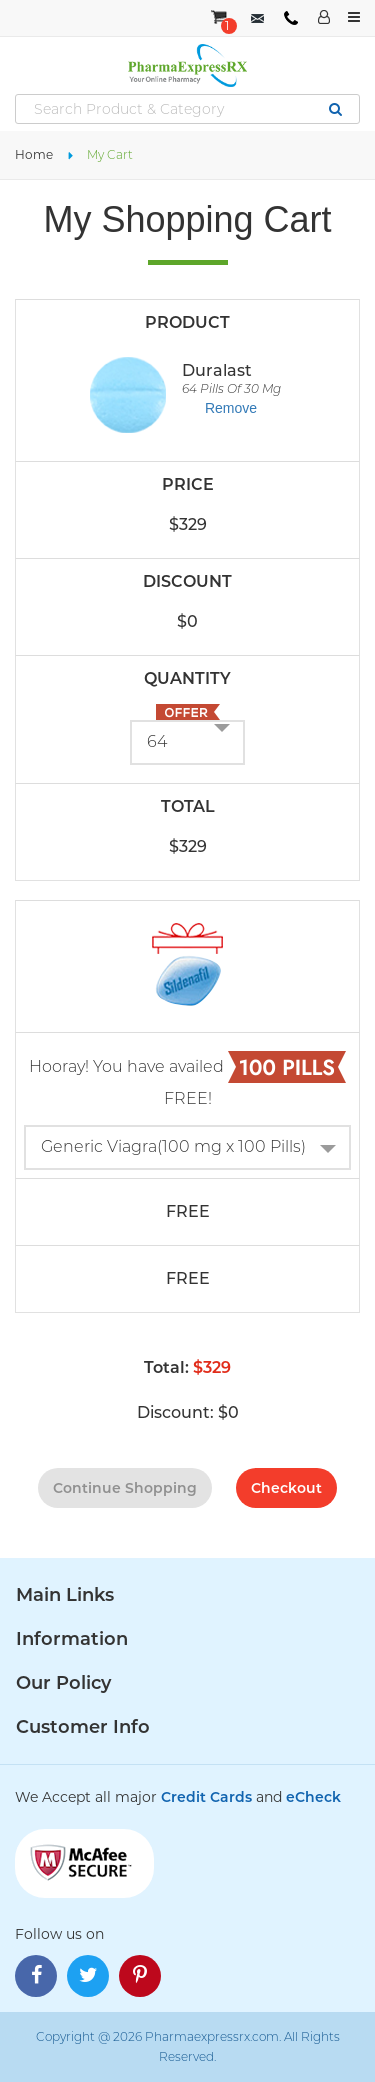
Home (34, 154)
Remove (231, 408)
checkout (286, 1488)
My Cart (110, 154)
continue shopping (125, 1488)
